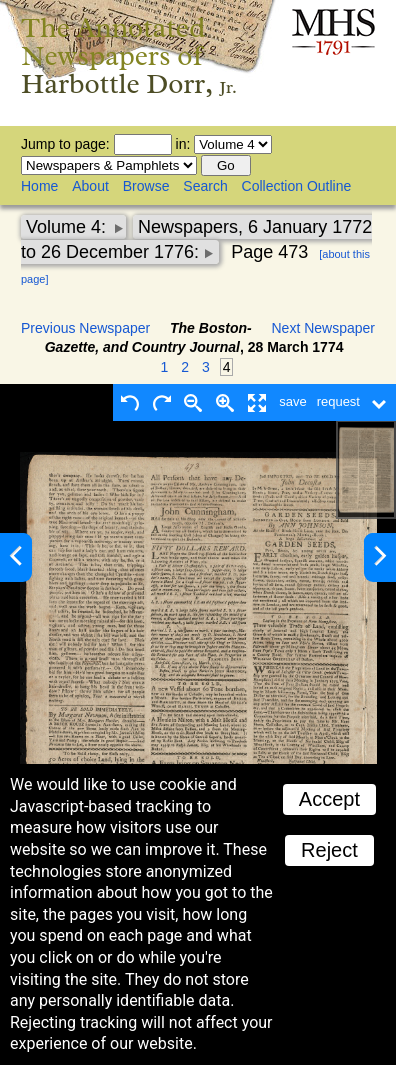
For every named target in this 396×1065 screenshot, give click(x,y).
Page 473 (269, 252)
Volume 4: (68, 227)
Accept (329, 799)
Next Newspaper (324, 328)
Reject (329, 850)
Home (39, 186)
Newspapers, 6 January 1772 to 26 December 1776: (196, 239)
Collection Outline (297, 186)
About (90, 186)
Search (205, 186)
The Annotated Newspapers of (129, 55)
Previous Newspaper (85, 328)
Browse (146, 186)
